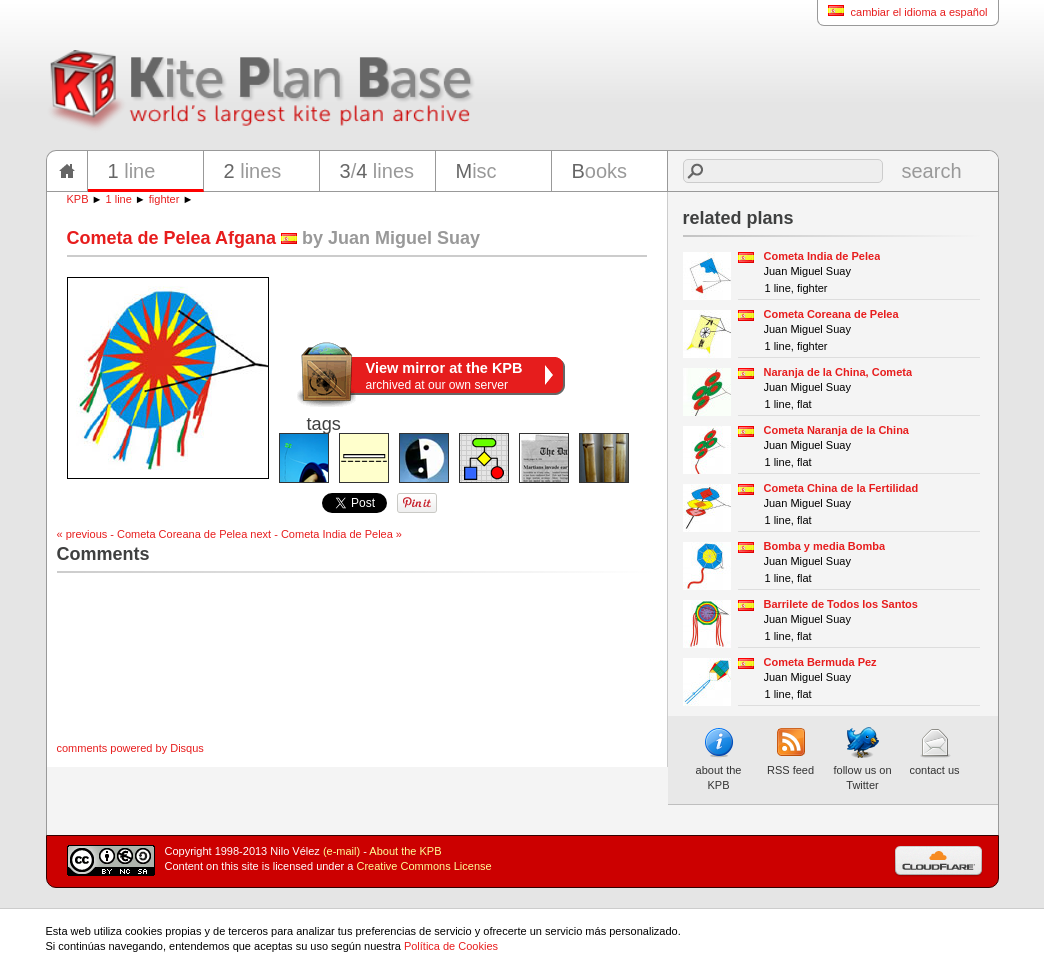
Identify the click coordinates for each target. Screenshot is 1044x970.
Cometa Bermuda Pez (820, 662)
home (67, 171)
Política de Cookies (451, 946)
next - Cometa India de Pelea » (326, 534)
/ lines (377, 171)
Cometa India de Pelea (822, 256)
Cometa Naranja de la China (837, 430)
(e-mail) (341, 851)
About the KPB (405, 851)
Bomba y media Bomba (825, 546)
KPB (78, 199)
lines (253, 171)
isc (476, 171)
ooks (600, 171)
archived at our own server (444, 376)
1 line (119, 199)
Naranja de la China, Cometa (838, 372)
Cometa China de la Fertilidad (841, 488)
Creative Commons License (424, 866)
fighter (164, 199)
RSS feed (790, 751)
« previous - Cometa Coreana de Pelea (152, 534)
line (132, 171)
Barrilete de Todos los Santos (841, 604)
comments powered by (130, 748)
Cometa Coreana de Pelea (831, 314)
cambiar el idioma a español (902, 11)
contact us (934, 751)
